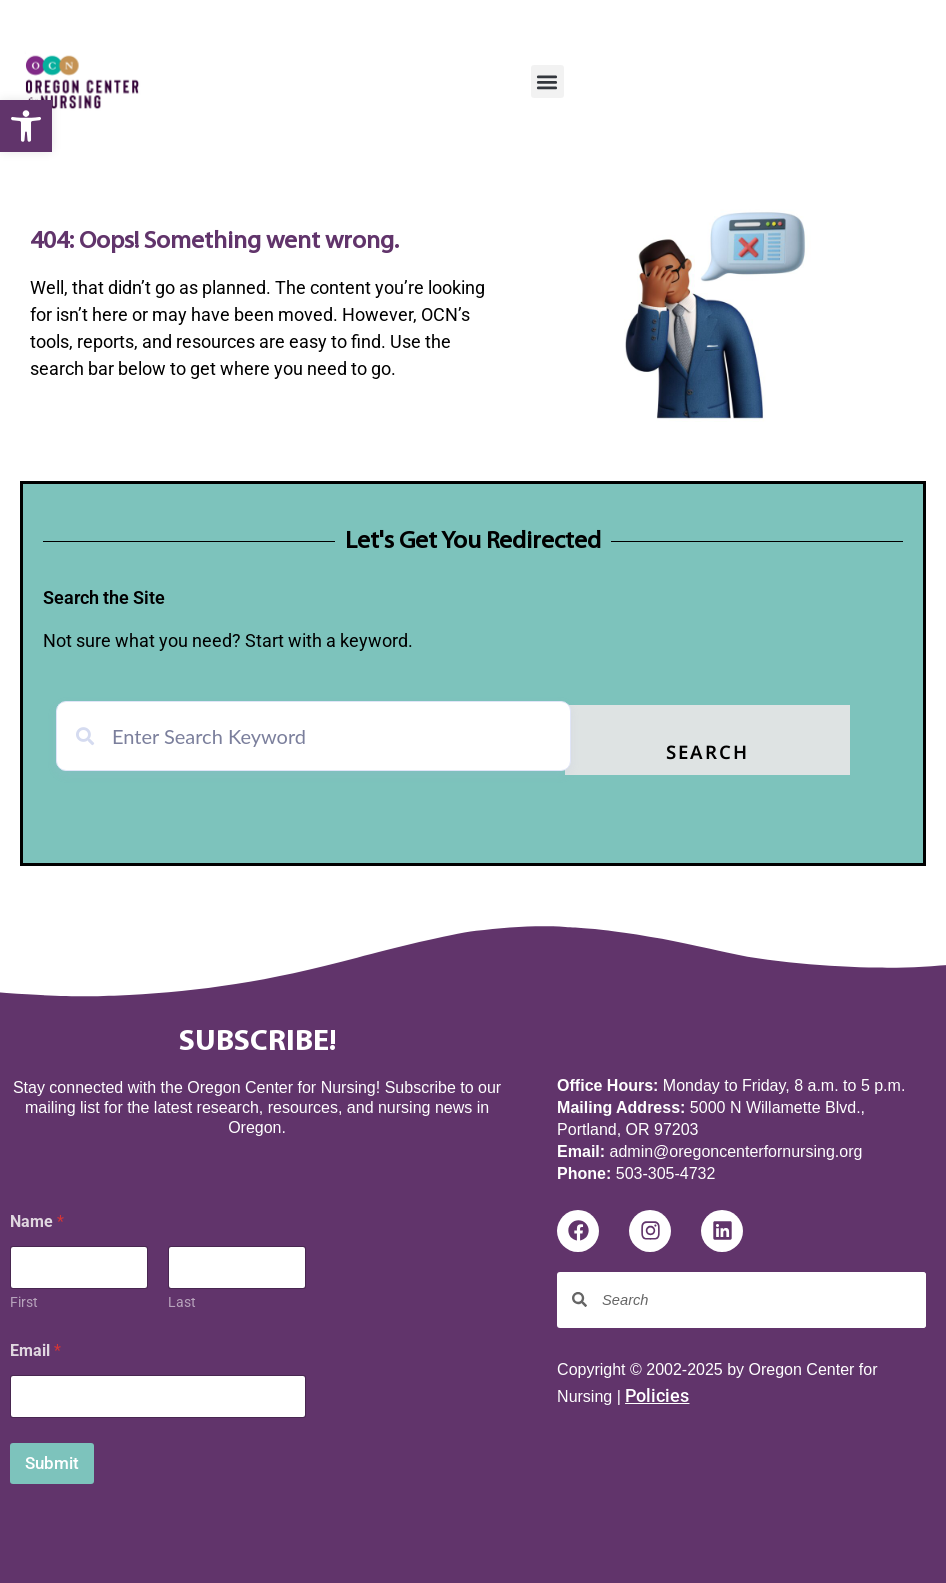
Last (182, 1297)
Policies (657, 1391)
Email (35, 1345)
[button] (26, 126)
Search (758, 750)
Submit (52, 1458)
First (24, 1297)
